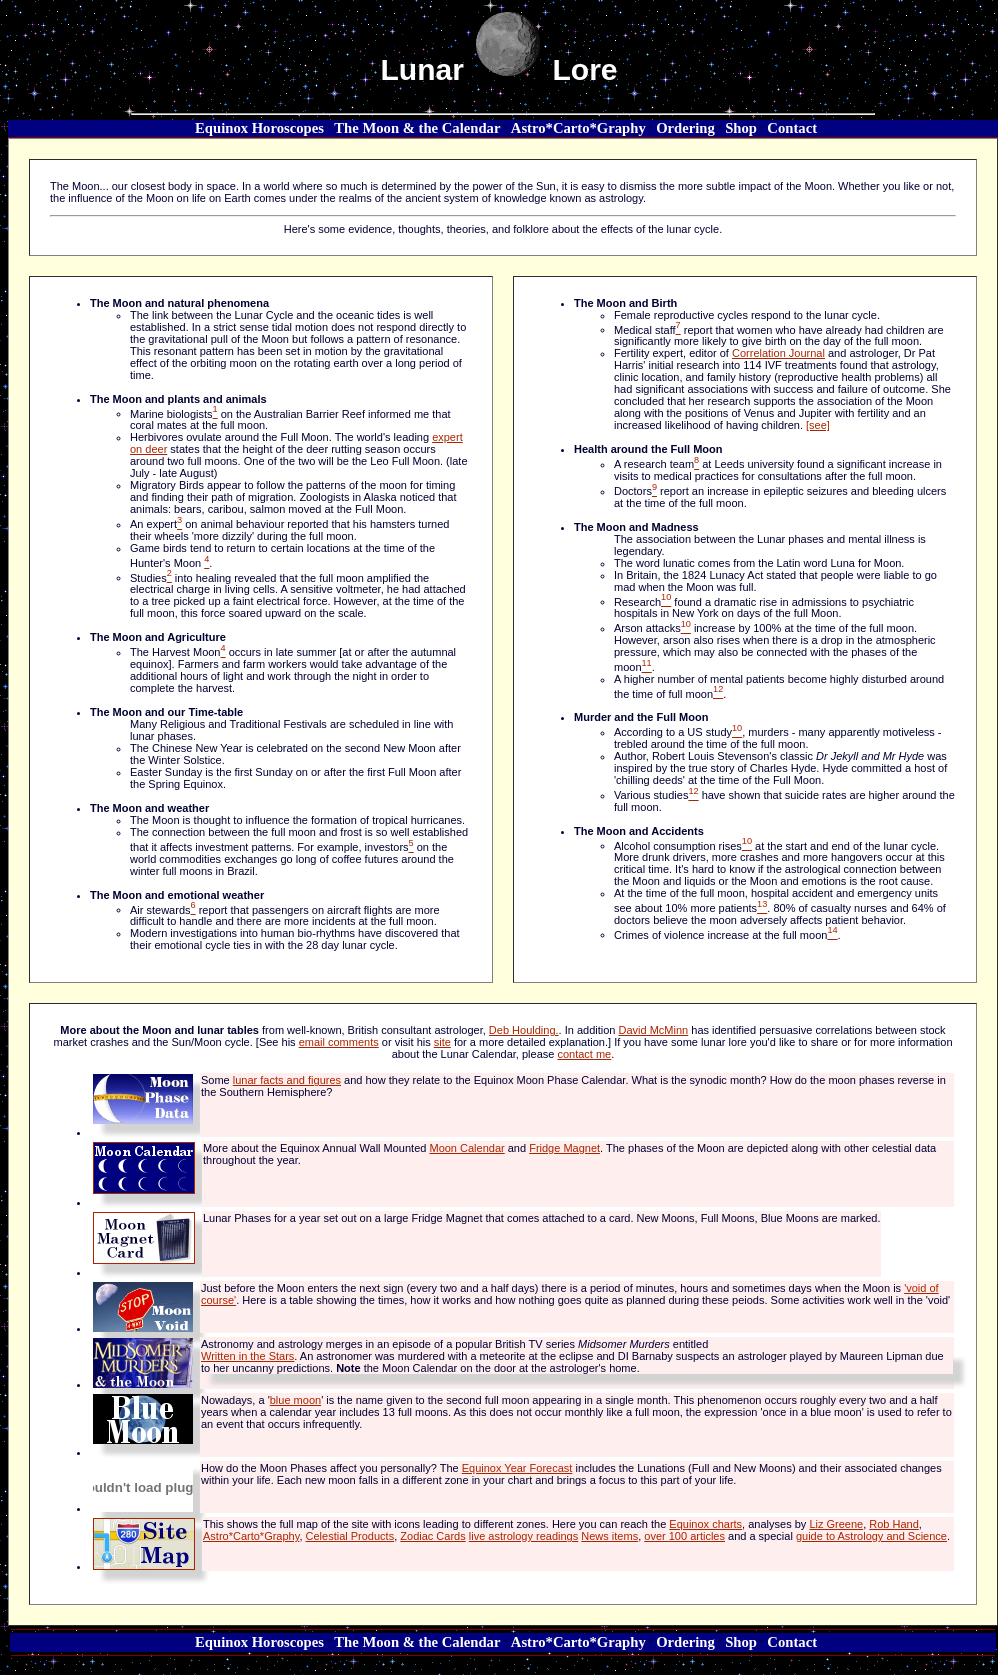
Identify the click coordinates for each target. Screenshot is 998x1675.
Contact (792, 128)
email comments (339, 1042)
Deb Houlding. (524, 1030)
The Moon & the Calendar (417, 128)
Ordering (685, 128)
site (442, 1042)
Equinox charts (705, 1524)
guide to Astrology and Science (871, 1536)
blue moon (295, 1400)
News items (609, 1536)
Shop (741, 128)
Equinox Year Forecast (517, 1468)
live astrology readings (523, 1536)
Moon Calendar (466, 1148)
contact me (584, 1054)
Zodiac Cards (432, 1536)
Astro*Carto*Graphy (578, 128)
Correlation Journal (778, 353)
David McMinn (654, 1030)
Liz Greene (836, 1524)
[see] (818, 425)
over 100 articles (684, 1536)
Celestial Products (350, 1536)
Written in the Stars (247, 1356)
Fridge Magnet (564, 1148)
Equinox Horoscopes (259, 128)
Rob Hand (894, 1524)
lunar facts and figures (287, 1080)
